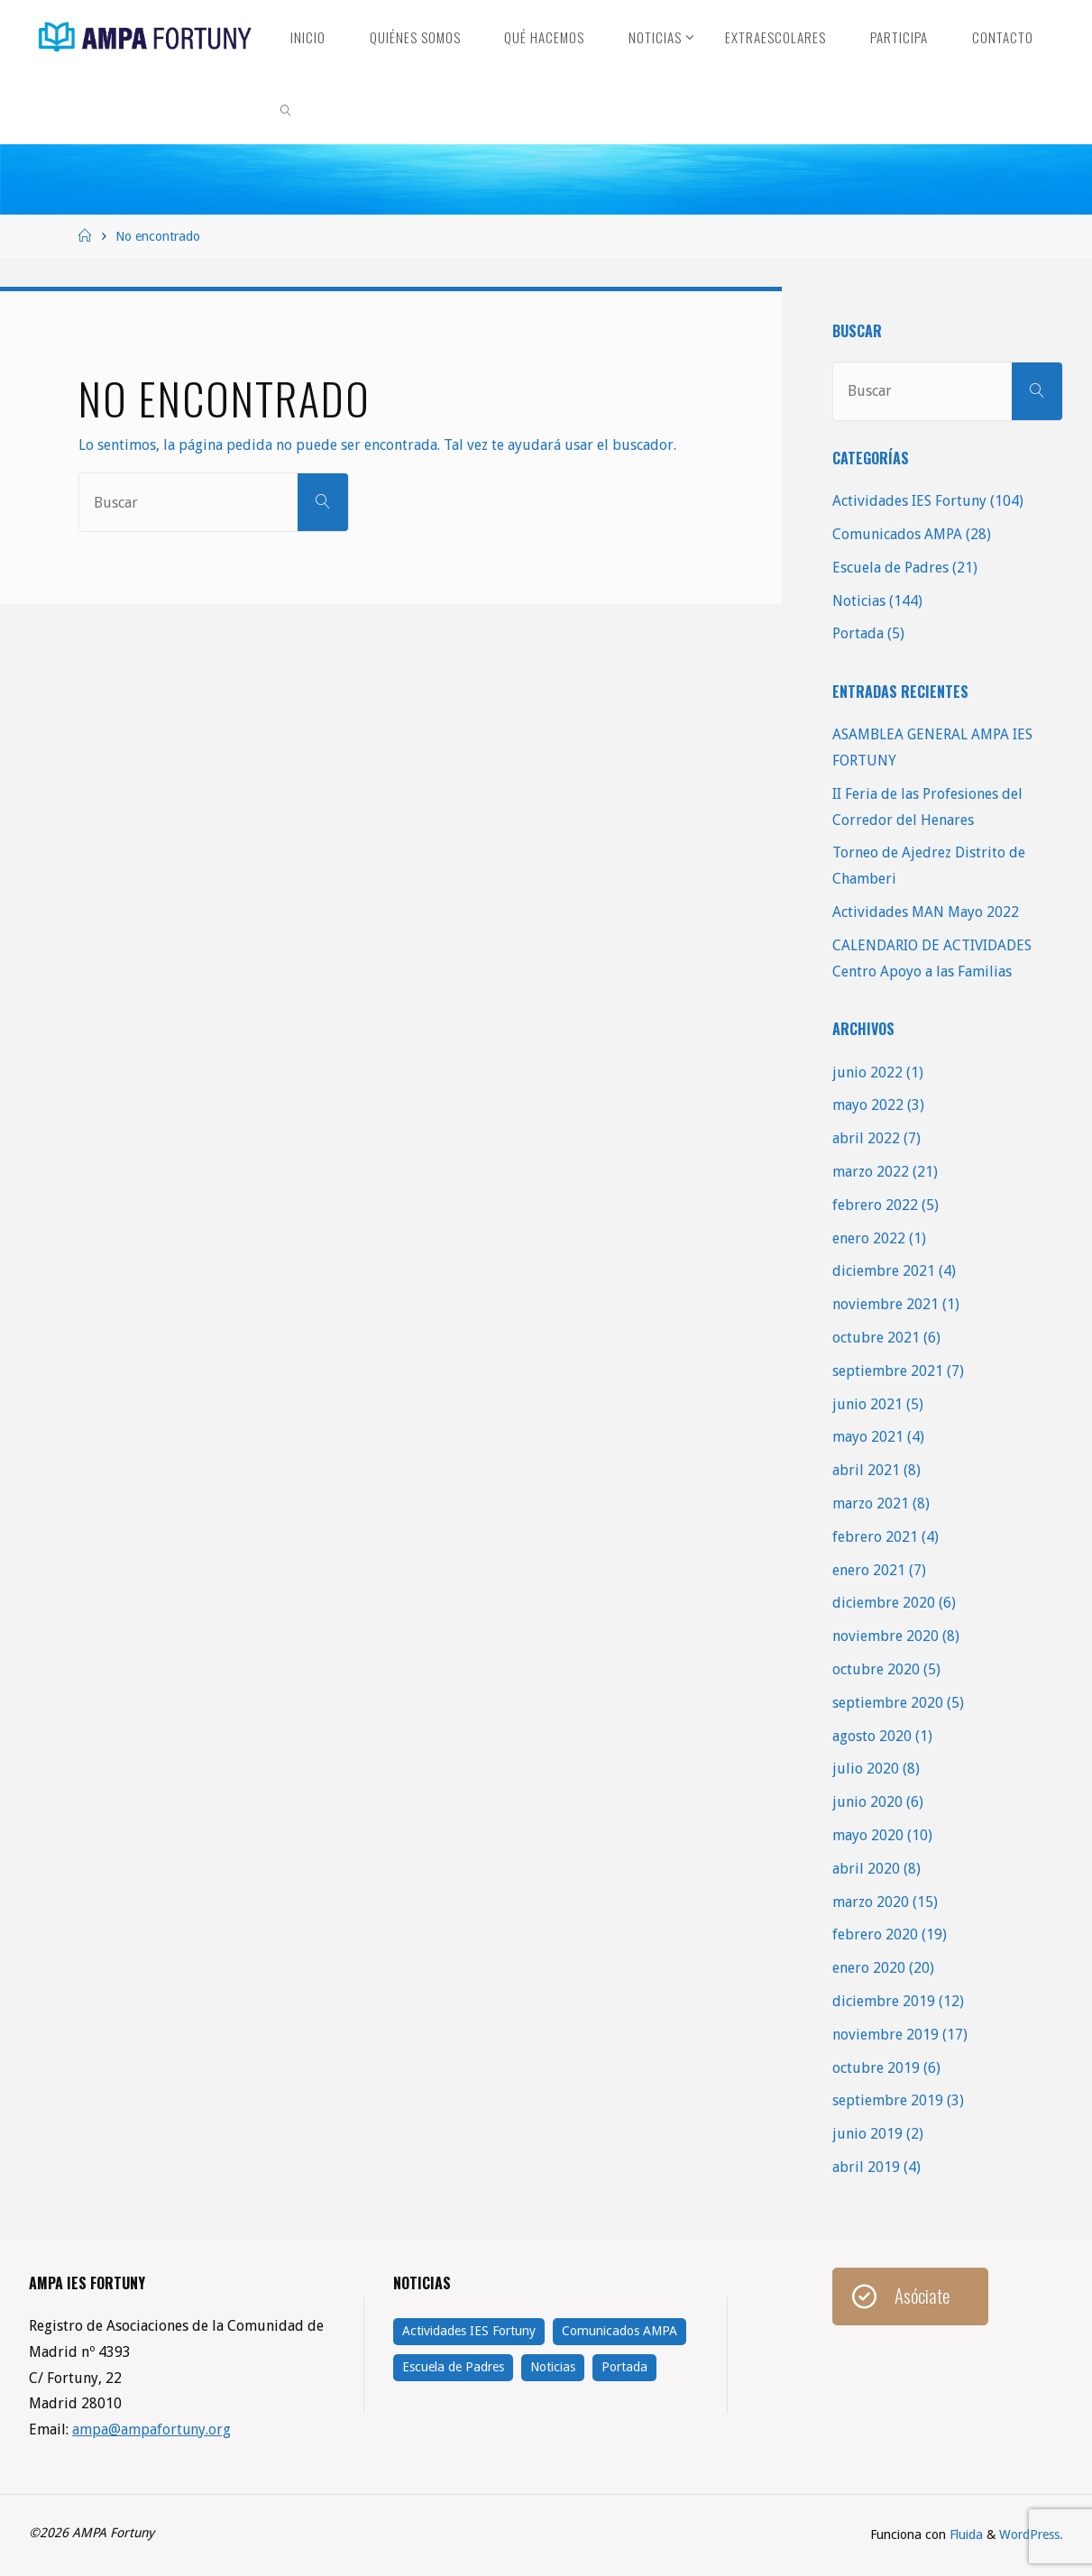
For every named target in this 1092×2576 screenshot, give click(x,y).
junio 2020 (867, 1802)
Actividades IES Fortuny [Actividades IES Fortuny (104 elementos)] (469, 2331)
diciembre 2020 (883, 1602)
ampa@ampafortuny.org (152, 2429)
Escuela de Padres (890, 567)
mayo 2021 (868, 1436)
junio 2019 (867, 2133)
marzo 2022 (870, 1171)
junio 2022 (867, 1072)
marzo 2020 (870, 1902)
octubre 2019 (876, 2067)
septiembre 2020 (887, 1702)
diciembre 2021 (883, 1270)
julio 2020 (865, 1768)
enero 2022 (868, 1238)
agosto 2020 (872, 1736)
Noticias (859, 601)
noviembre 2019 (885, 2034)
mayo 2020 (868, 1835)
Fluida (964, 2534)
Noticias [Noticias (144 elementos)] (552, 2367)
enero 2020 (868, 1967)
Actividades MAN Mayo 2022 (925, 912)
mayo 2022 (868, 1105)
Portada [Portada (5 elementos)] (624, 2367)
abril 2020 (866, 1868)
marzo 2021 (870, 1503)
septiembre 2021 (887, 1371)
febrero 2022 (875, 1205)
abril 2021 (866, 1470)
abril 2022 (866, 1138)
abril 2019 (866, 2167)
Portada (858, 633)
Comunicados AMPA (897, 534)
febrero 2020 (875, 1934)
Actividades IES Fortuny (909, 500)
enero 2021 (868, 1570)
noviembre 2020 (885, 1636)
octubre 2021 (876, 1337)
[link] (287, 108)
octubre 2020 (876, 1669)
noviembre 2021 (885, 1304)
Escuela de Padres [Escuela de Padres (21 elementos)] (453, 2367)
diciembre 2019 (883, 2001)
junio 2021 (867, 1404)
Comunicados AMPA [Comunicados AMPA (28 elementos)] (619, 2331)
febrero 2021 (875, 1536)
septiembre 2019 (887, 2100)
